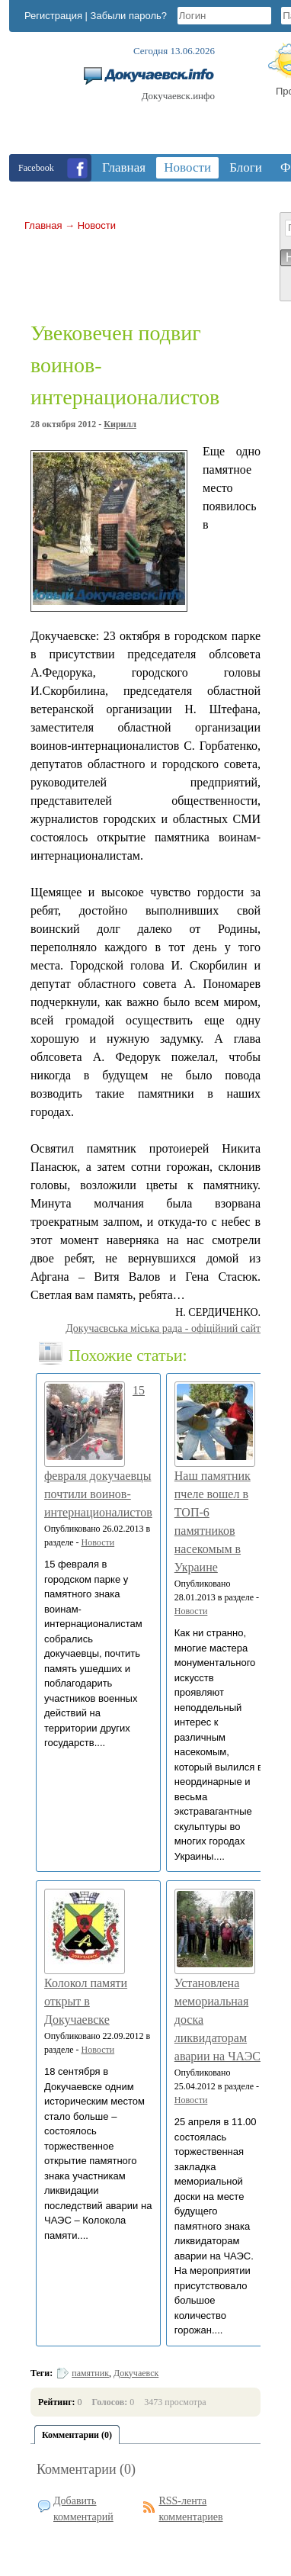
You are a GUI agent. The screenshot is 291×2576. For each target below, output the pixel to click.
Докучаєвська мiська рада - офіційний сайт (163, 1328)
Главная (43, 225)
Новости (97, 225)
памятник (90, 2373)
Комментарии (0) (86, 2469)
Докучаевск (136, 2373)
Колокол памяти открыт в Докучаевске (85, 2001)
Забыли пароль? (129, 15)
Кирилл (120, 424)
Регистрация (53, 15)
